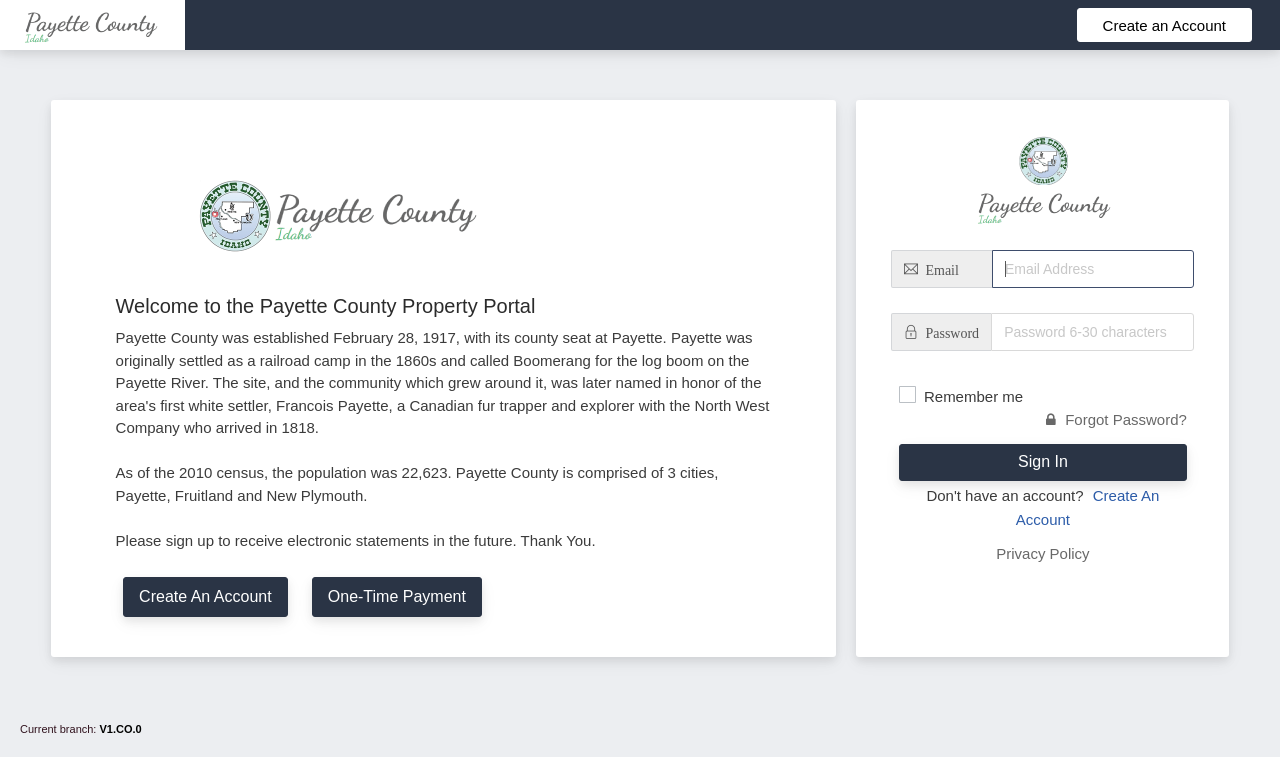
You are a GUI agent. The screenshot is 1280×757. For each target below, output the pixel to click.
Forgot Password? (1116, 419)
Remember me (973, 396)
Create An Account (205, 596)
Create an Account (1164, 25)
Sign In (1043, 461)
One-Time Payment (397, 596)
